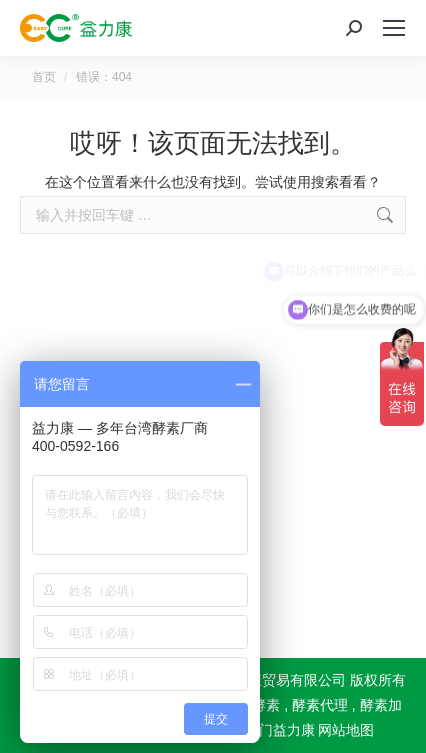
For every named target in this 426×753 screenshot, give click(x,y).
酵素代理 (320, 705)
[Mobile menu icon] (394, 28)
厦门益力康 (280, 730)
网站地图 (346, 730)
